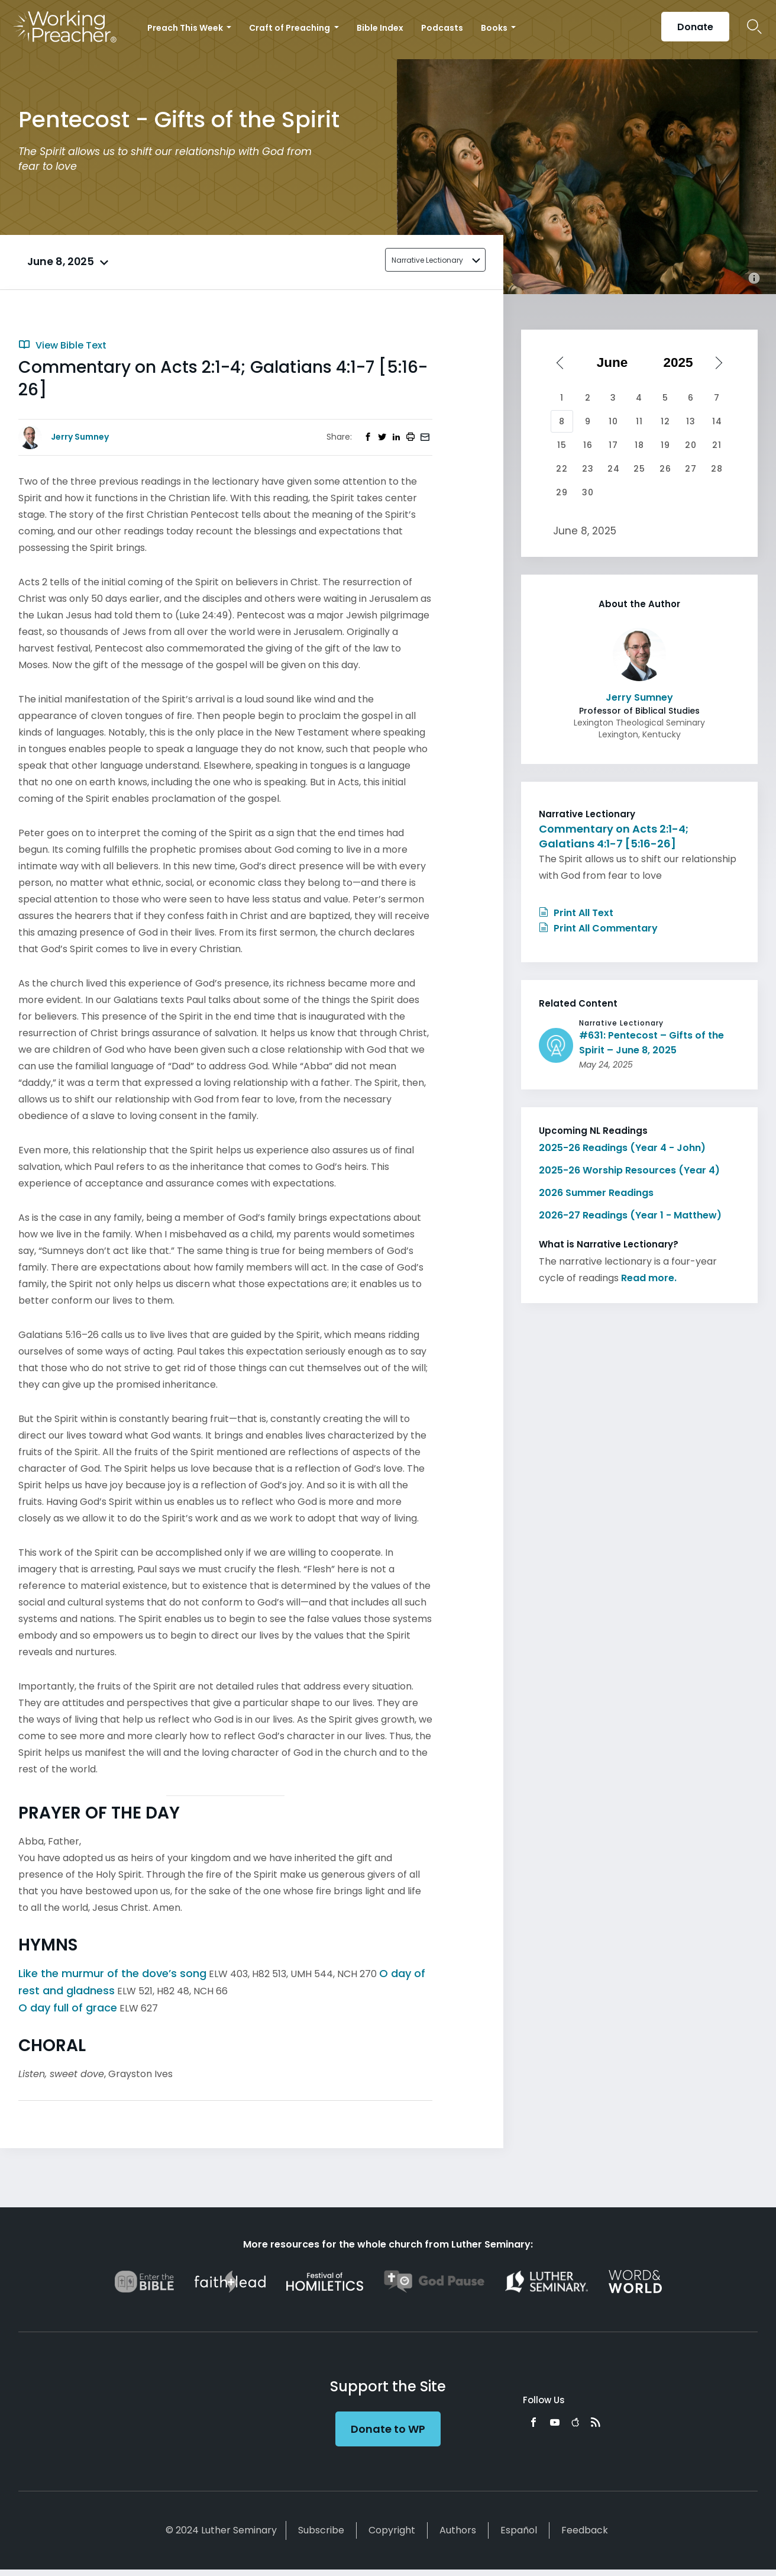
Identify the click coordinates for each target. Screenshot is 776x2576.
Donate (695, 27)
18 (639, 445)
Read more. (649, 1278)
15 (562, 445)
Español (518, 2530)
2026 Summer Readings (596, 1193)
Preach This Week (186, 28)
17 (613, 445)
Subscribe (321, 2530)
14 (717, 421)
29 (562, 492)
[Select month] (616, 362)
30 (588, 492)
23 (588, 469)
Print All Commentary (598, 928)
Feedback (584, 2530)
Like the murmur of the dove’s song (112, 1973)
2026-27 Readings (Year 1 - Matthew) (630, 1215)
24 (613, 469)
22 (562, 469)
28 (717, 469)
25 (639, 469)
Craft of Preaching (290, 28)
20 (691, 445)
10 (613, 421)
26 (665, 469)
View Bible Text (62, 345)
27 (691, 469)
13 (691, 421)
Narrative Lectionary (427, 260)
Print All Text (576, 913)
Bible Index (380, 28)
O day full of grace (67, 2007)
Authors (457, 2530)
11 (639, 421)
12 (665, 421)
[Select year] (682, 362)
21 (717, 445)
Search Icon (754, 27)
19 (665, 445)
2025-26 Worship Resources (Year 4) (629, 1170)
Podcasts (442, 28)
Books (495, 28)
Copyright (391, 2530)
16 (588, 445)
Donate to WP (388, 2429)
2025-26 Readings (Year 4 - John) (622, 1148)
